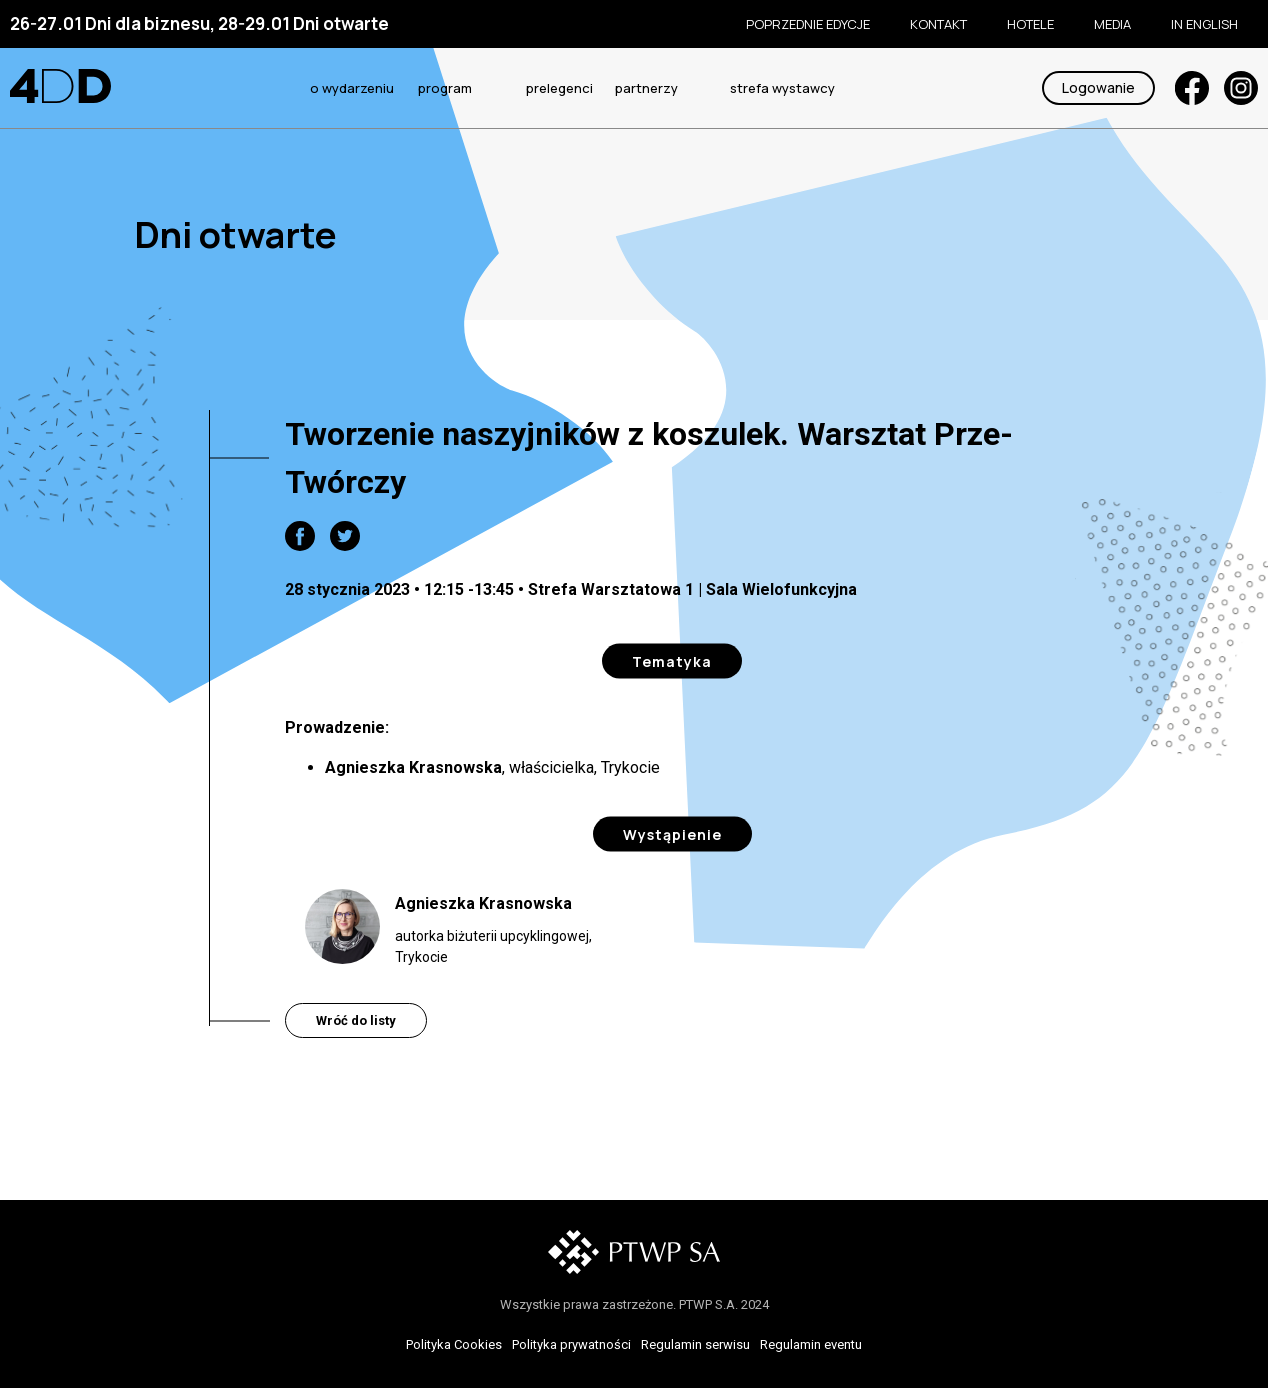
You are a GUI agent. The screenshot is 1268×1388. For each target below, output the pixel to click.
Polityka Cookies (454, 1344)
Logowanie (1098, 87)
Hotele (1030, 24)
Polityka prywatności (571, 1344)
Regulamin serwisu (695, 1344)
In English (1204, 24)
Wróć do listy (356, 1020)
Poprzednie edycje (808, 24)
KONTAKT (938, 24)
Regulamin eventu (811, 1344)
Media (1112, 24)
